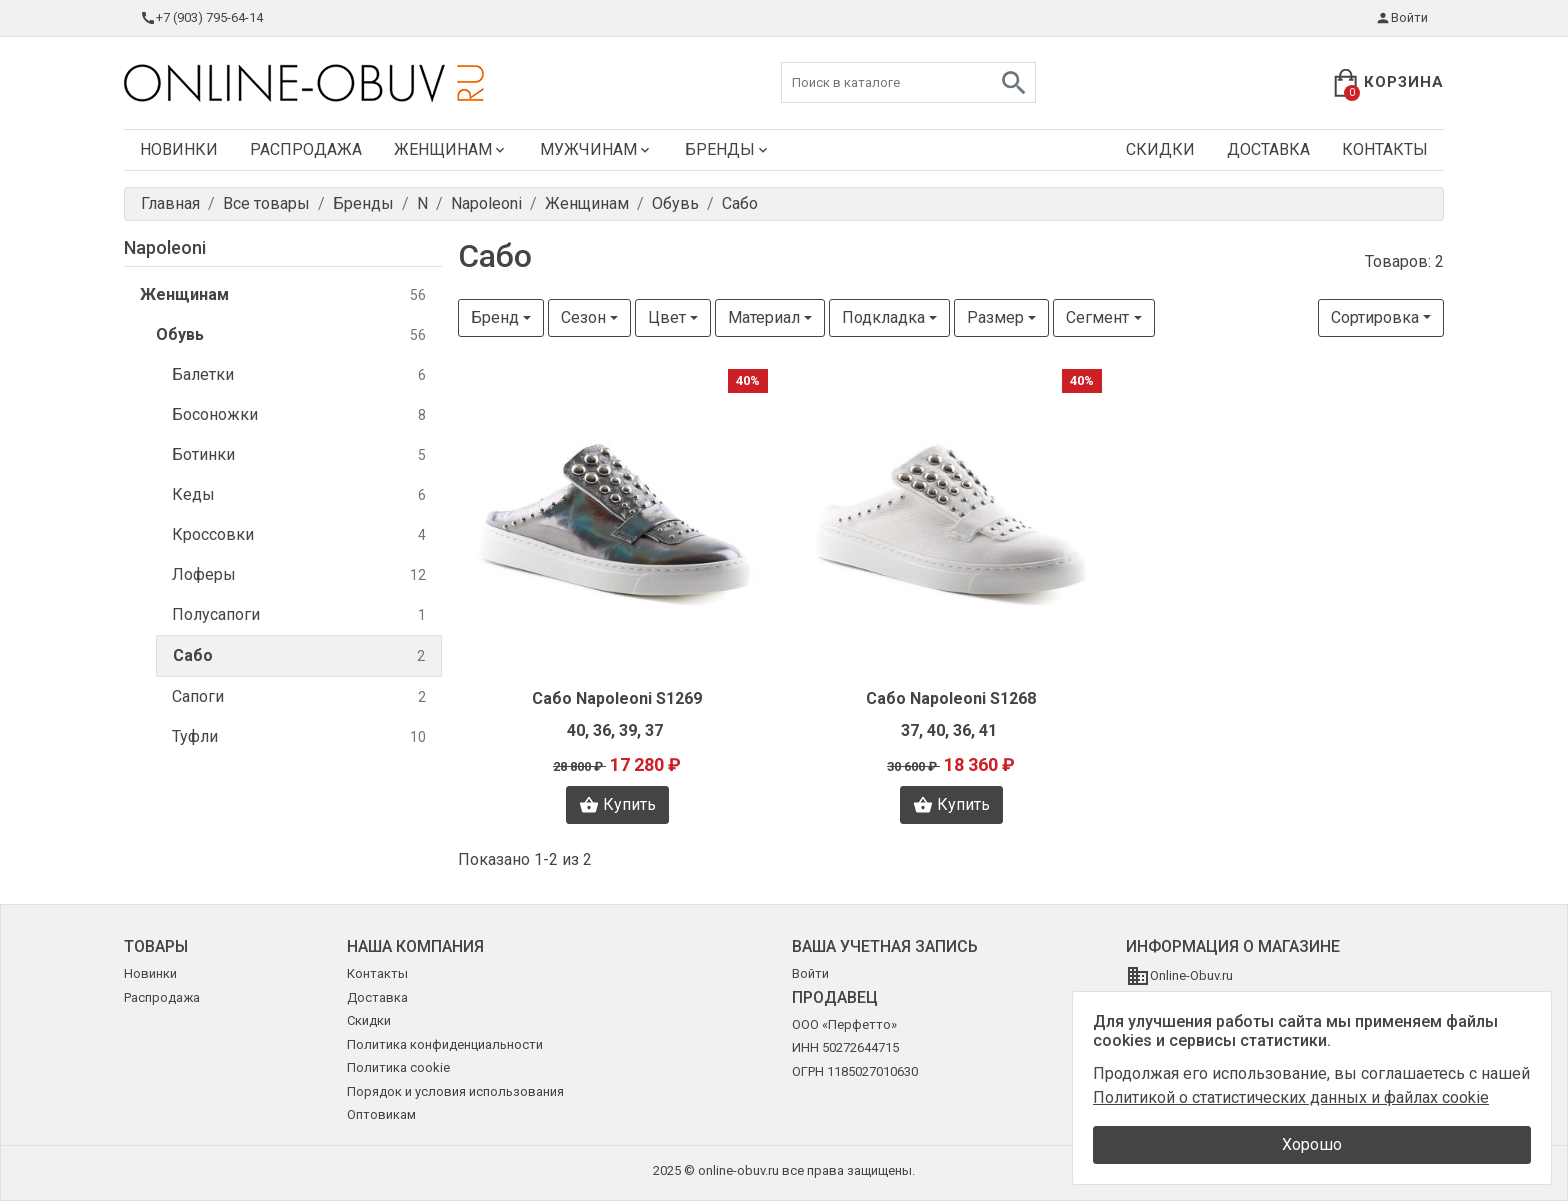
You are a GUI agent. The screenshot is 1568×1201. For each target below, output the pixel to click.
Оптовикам (381, 1114)
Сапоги (299, 697)
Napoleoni (165, 247)
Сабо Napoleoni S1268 (951, 698)
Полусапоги (299, 615)
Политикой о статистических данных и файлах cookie (1291, 1097)
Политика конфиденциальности (445, 1044)
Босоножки (299, 415)
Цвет (667, 317)
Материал (764, 317)
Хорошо (1312, 1144)
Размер (995, 317)
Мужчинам (596, 149)
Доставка (1268, 149)
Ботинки (299, 455)
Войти (1401, 18)
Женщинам (451, 149)
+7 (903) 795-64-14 (201, 18)
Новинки (179, 149)
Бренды (728, 149)
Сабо (299, 656)
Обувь (291, 335)
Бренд (495, 317)
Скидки (1160, 149)
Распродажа (306, 149)
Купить (617, 805)
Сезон (583, 317)
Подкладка (883, 317)
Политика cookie (398, 1067)
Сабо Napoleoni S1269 (617, 698)
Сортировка (1375, 317)
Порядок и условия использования (455, 1091)
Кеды (299, 495)
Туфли (299, 737)
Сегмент (1097, 317)
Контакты (1385, 149)
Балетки (299, 375)
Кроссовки (299, 535)
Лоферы (299, 575)
